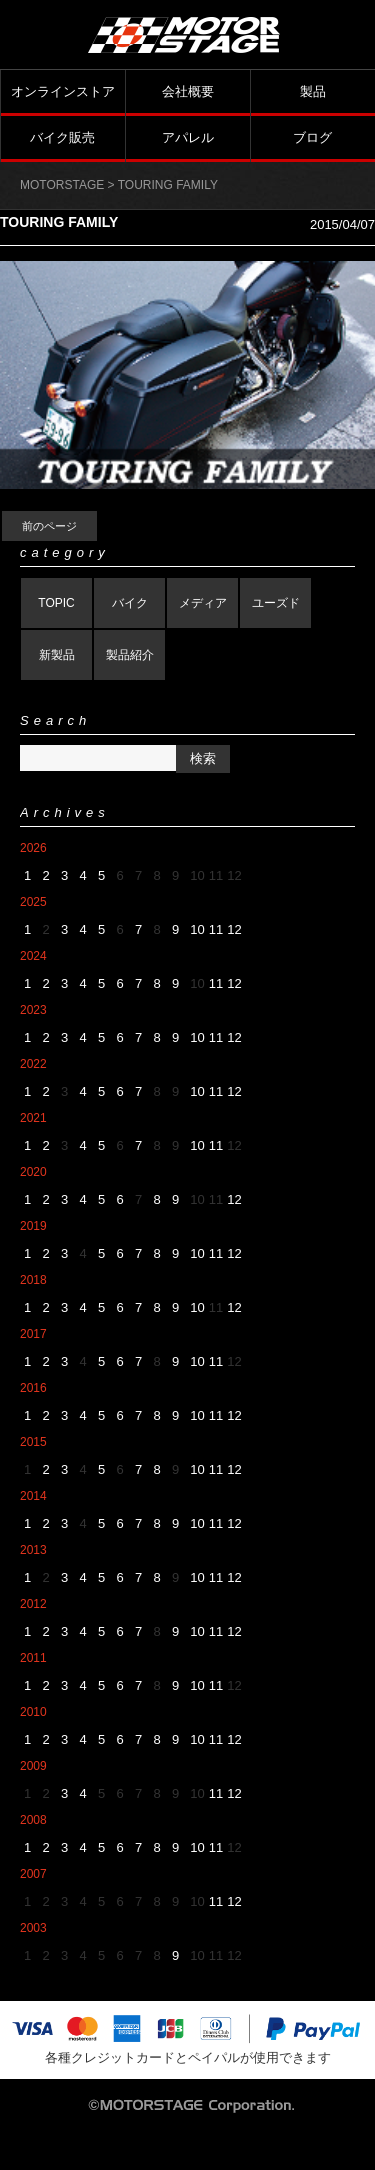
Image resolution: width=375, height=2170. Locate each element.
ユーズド (276, 603)
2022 (33, 1064)
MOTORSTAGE (62, 185)
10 (197, 929)
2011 (33, 1658)
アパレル (188, 137)
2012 (33, 1604)
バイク (130, 603)
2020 (33, 1172)
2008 (33, 1820)
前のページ (49, 526)
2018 (33, 1280)
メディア (203, 603)
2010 (33, 1712)
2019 (33, 1226)
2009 (33, 1766)
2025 (33, 902)
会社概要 (188, 91)
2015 (33, 1442)
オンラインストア (63, 91)
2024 (33, 956)
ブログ (312, 137)
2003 (33, 1928)
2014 (33, 1496)
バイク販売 (62, 137)
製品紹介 (130, 655)
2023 (33, 1010)
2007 (33, 1874)
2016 (33, 1388)
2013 (33, 1550)
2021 (33, 1118)
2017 (33, 1334)
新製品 (57, 655)
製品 (313, 91)
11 (216, 929)
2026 (33, 848)
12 (234, 929)
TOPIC (56, 603)
